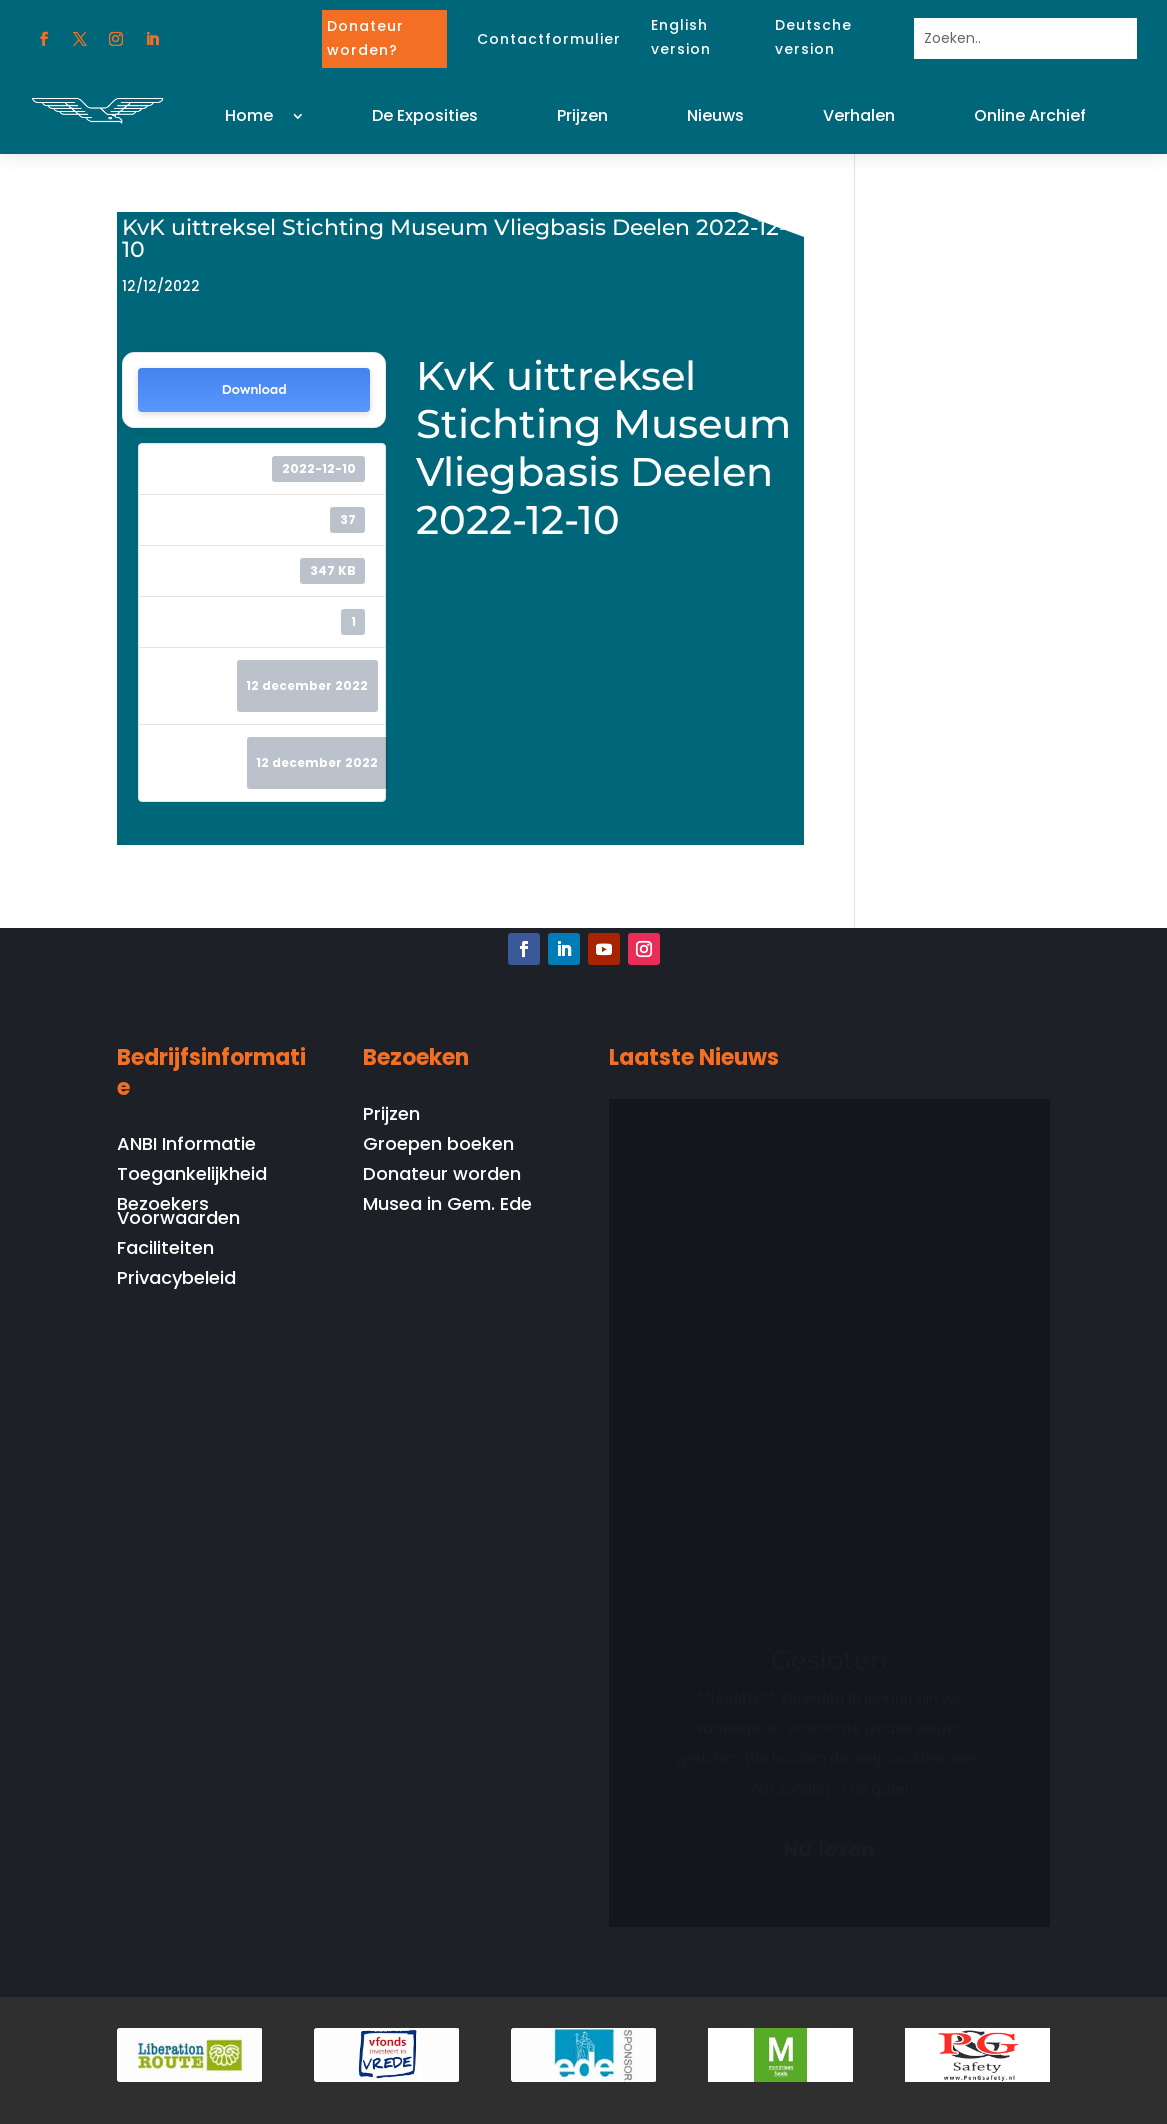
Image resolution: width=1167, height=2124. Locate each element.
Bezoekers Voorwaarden (178, 1213)
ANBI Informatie (186, 1146)
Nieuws (715, 115)
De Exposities (425, 115)
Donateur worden (442, 1176)
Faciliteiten (165, 1250)
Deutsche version (813, 37)
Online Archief (1030, 115)
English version (681, 37)
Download (254, 389)
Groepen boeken (438, 1146)
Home (249, 115)
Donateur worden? (365, 38)
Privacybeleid (176, 1280)
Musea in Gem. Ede (447, 1206)
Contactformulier (549, 39)
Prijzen (582, 115)
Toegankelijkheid (192, 1176)
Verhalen (859, 115)
